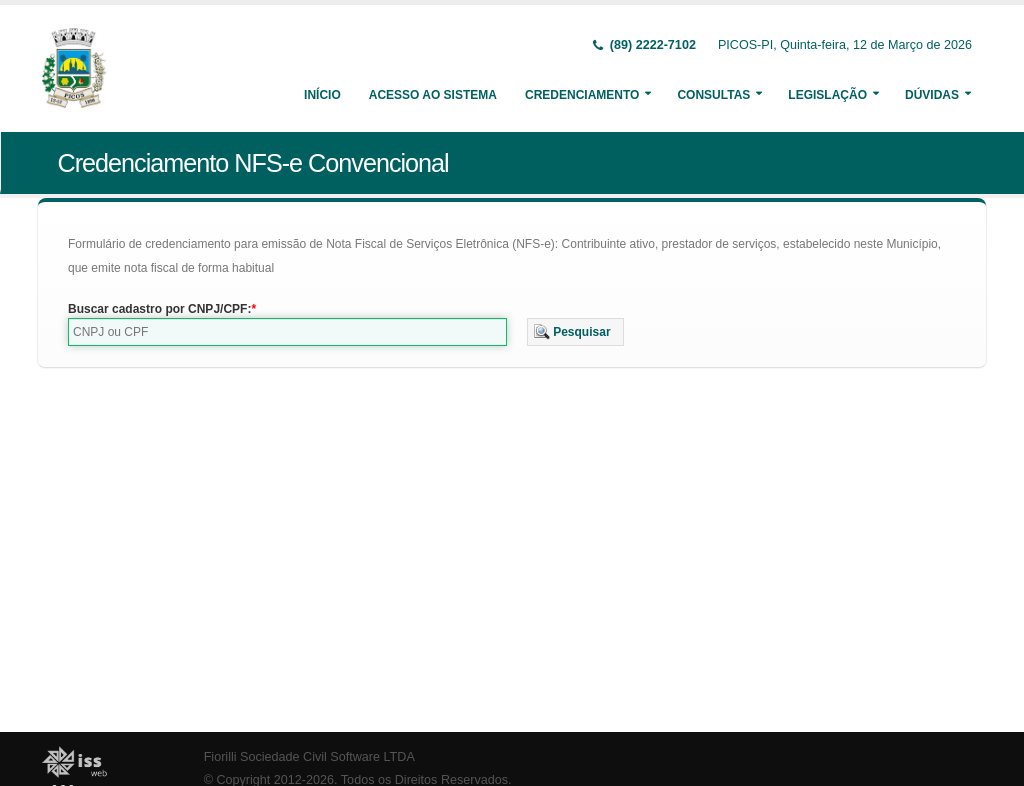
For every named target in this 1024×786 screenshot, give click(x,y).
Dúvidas (932, 95)
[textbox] (287, 332)
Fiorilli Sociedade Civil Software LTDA (309, 757)
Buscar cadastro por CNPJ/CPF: (159, 309)
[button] (575, 332)
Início (322, 95)
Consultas (713, 95)
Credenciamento (582, 95)
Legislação (827, 95)
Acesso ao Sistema (433, 95)
